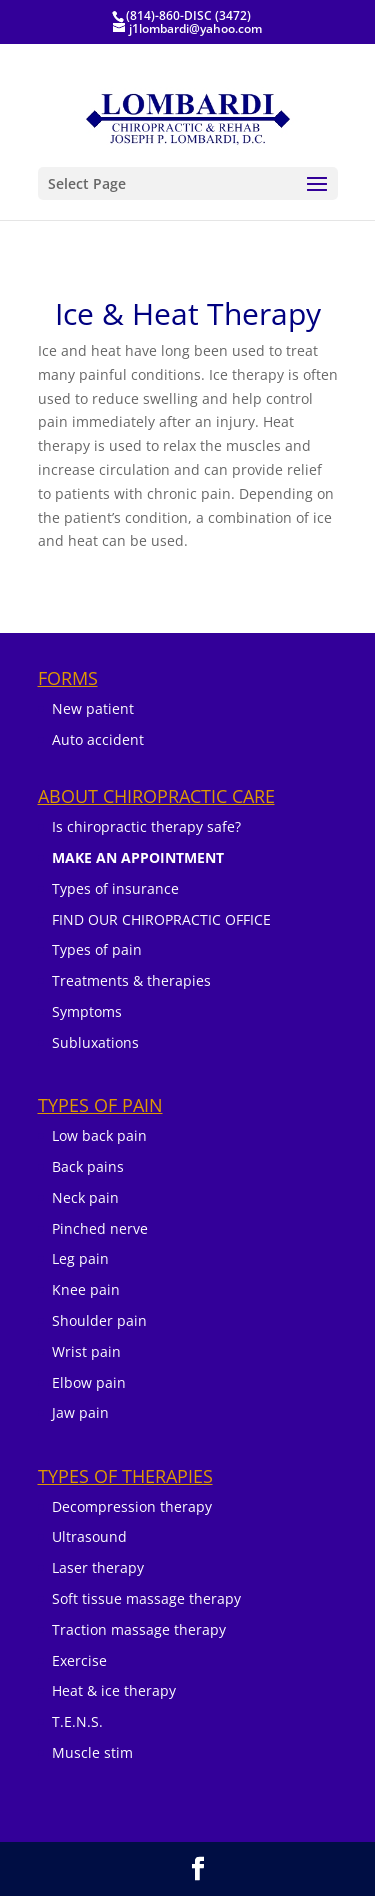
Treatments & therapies (131, 980)
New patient (93, 708)
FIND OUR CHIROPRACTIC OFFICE (161, 919)
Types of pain (97, 949)
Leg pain (80, 1258)
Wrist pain (86, 1351)
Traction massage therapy (139, 1629)
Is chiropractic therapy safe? (146, 826)
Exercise (79, 1660)
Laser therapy (98, 1567)
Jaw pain (80, 1412)
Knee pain (86, 1289)
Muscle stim (92, 1752)
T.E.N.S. (77, 1721)
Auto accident (98, 739)
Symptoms (87, 1011)
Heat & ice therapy (114, 1690)
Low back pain (99, 1135)
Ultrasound (89, 1536)
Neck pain (85, 1197)
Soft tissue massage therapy (146, 1598)
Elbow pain (89, 1382)
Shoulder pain (99, 1320)
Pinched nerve (100, 1228)
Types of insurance (115, 888)
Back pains (88, 1166)
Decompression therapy (132, 1506)
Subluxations (95, 1042)
